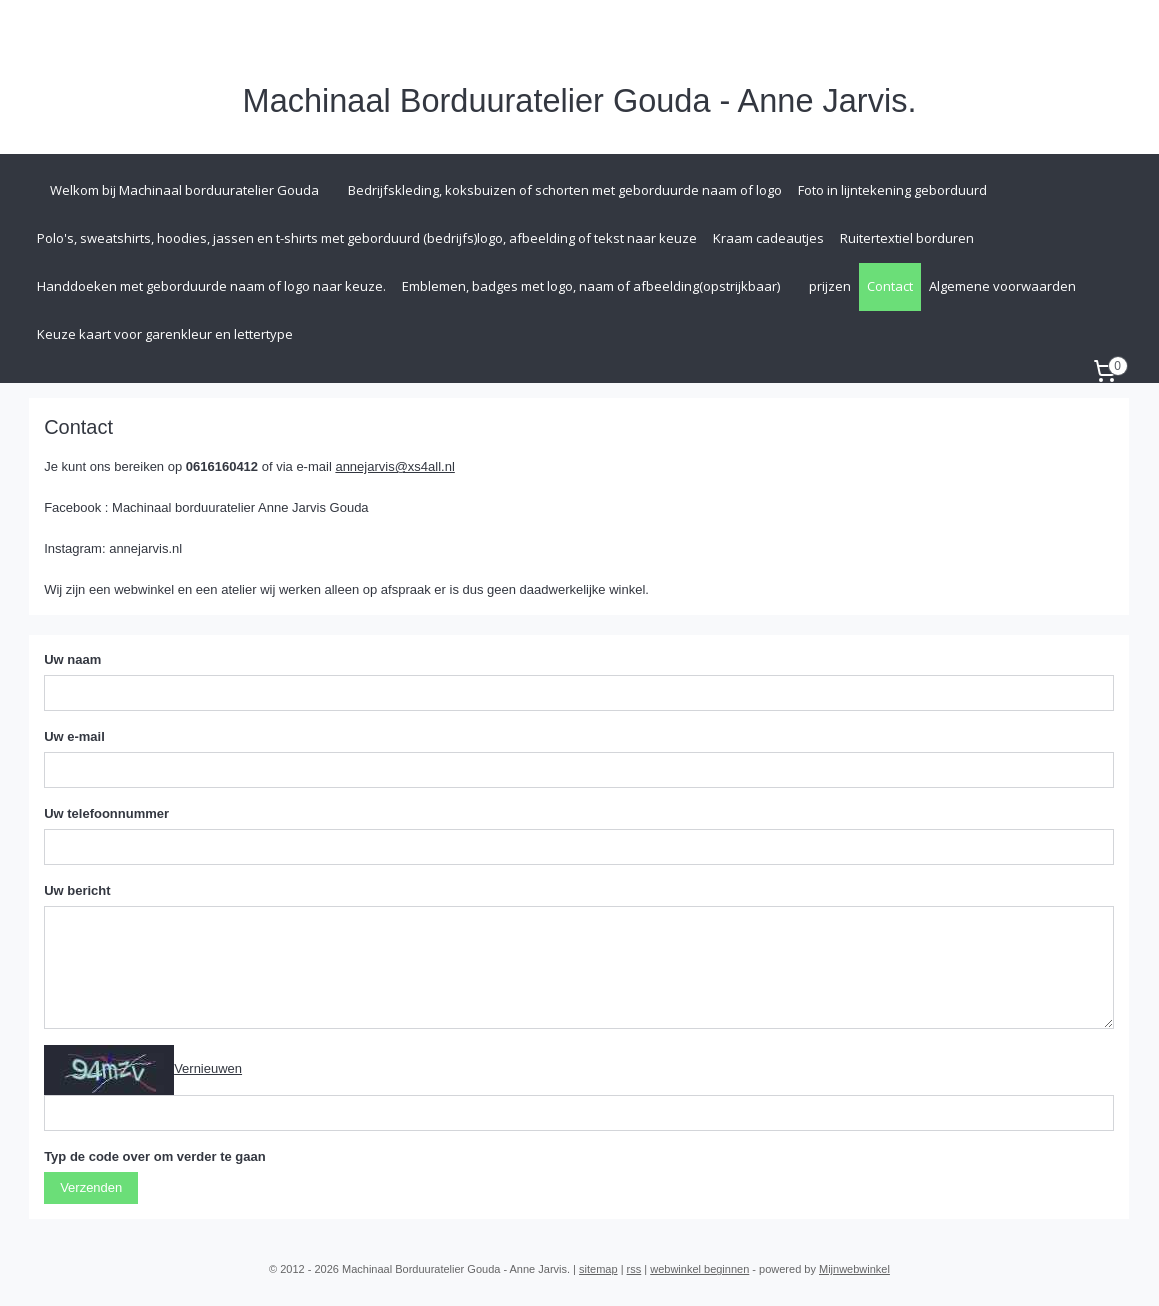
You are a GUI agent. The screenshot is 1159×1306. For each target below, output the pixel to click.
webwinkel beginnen (699, 1269)
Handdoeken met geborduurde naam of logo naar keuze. (211, 286)
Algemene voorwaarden (1002, 286)
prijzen (830, 286)
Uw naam (72, 659)
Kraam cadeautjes (768, 238)
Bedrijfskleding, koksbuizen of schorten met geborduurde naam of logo (565, 190)
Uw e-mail (74, 736)
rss (634, 1269)
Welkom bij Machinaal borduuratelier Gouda (184, 190)
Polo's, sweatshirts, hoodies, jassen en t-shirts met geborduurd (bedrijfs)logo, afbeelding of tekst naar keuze (367, 238)
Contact (890, 286)
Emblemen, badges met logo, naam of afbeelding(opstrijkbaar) (591, 286)
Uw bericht (77, 890)
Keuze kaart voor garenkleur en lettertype (165, 334)
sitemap (598, 1269)
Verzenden (91, 1186)
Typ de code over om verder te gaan (155, 1156)
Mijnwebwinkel (854, 1269)
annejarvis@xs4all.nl (395, 466)
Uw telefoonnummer (106, 813)
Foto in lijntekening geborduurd (892, 190)
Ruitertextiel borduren (907, 238)
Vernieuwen (208, 1068)
